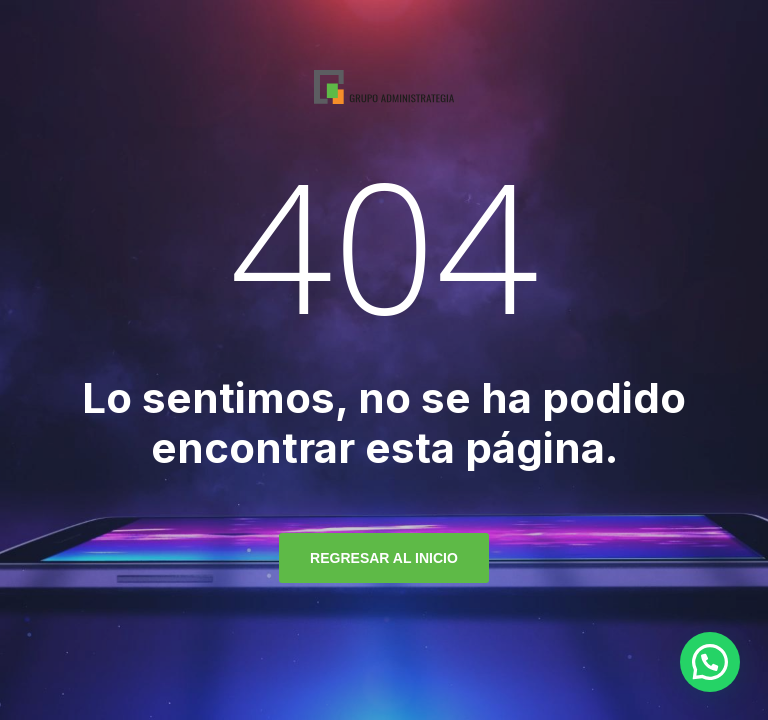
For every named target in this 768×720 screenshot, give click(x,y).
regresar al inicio (384, 558)
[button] (710, 662)
